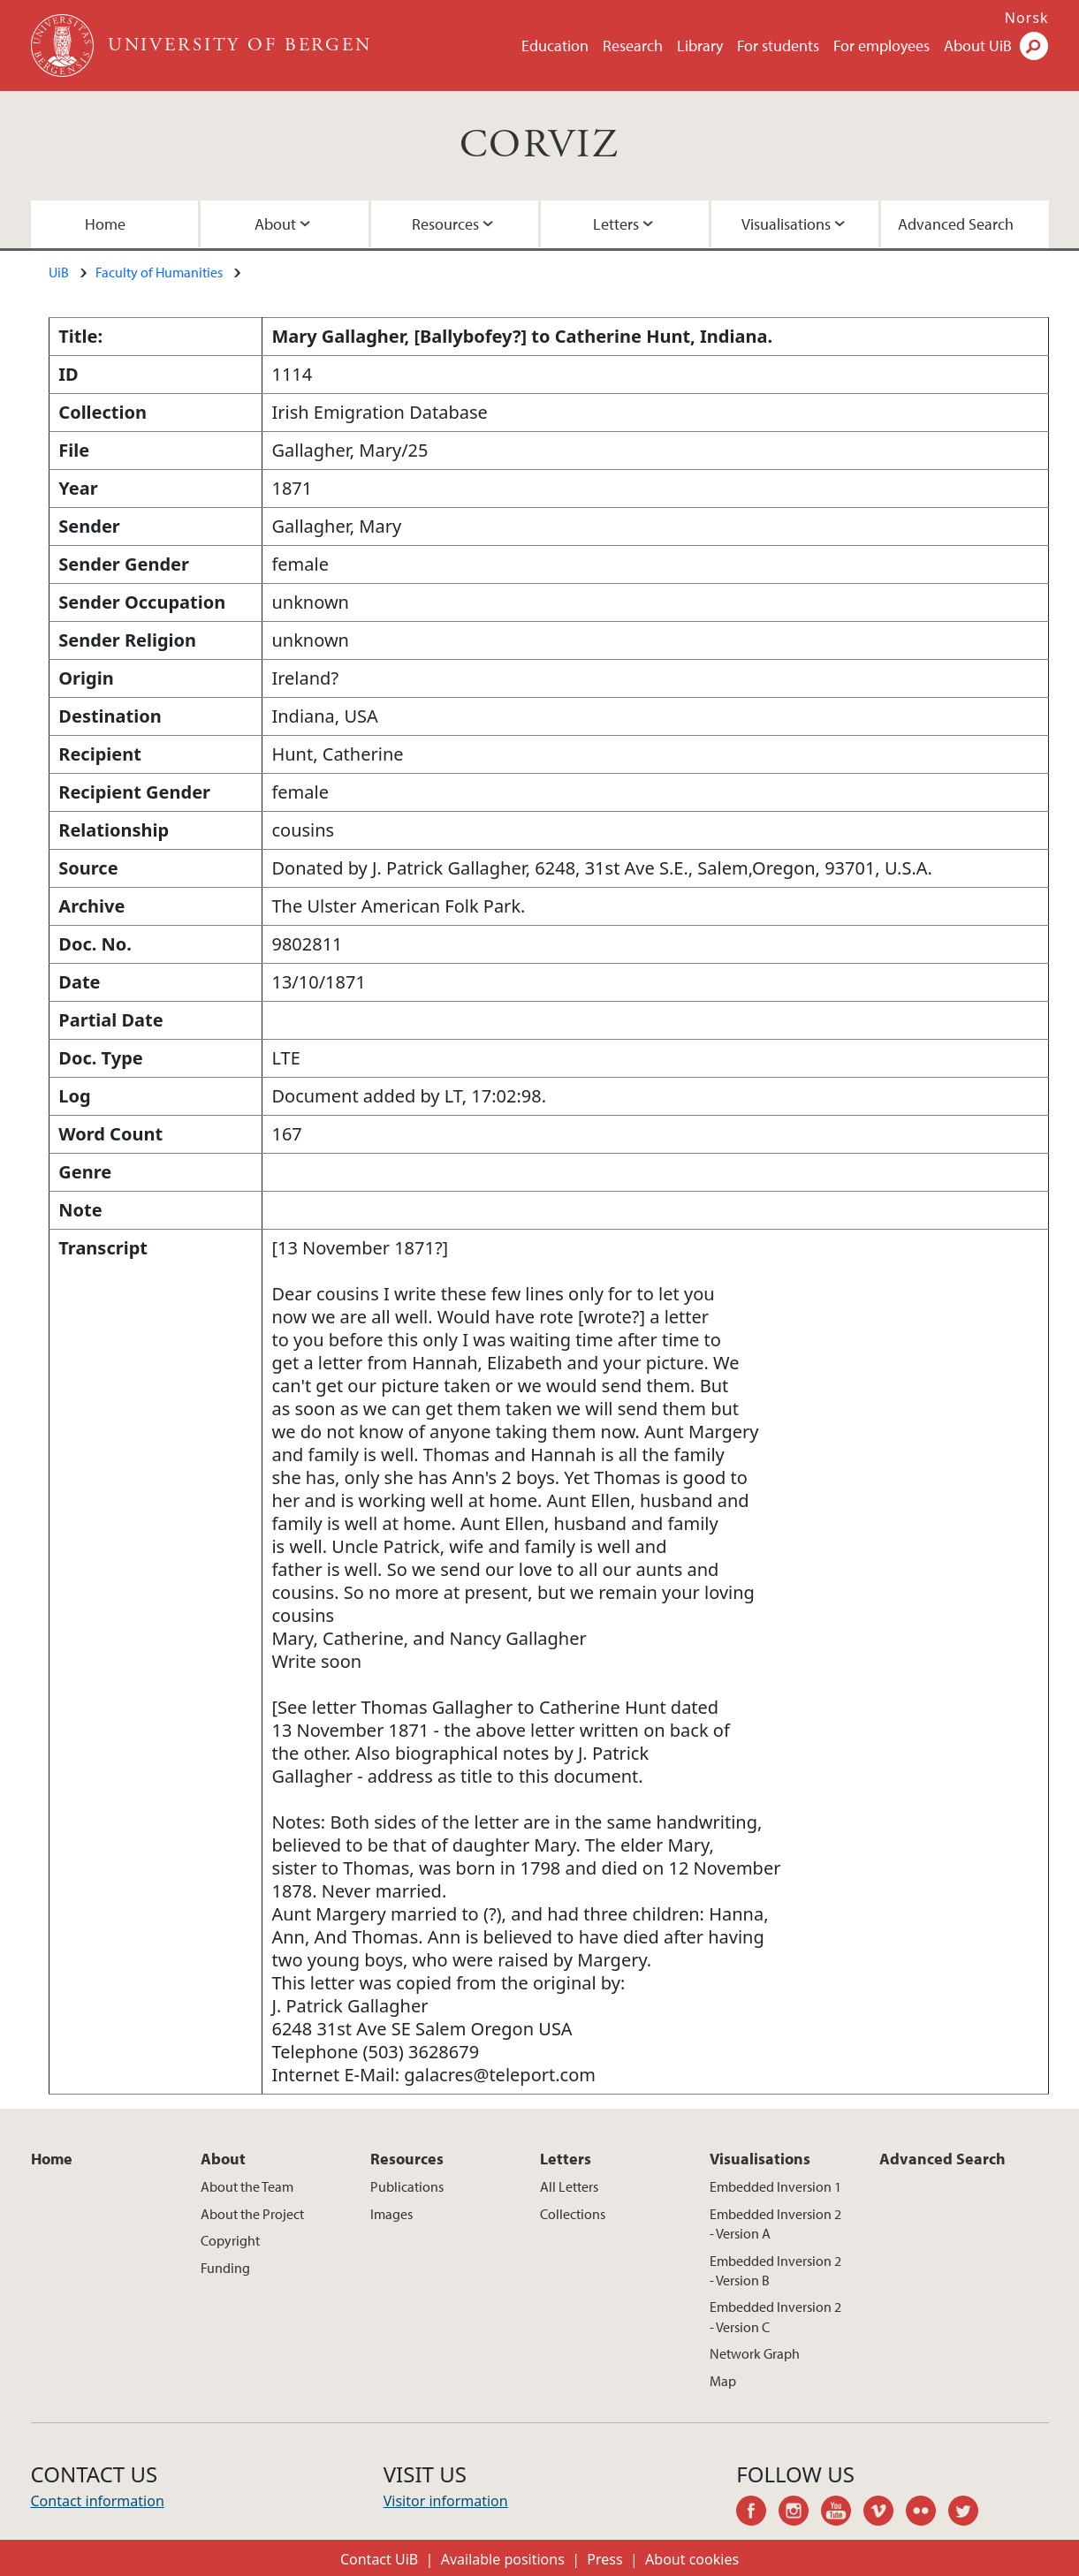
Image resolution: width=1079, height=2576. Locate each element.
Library (700, 45)
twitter (969, 2513)
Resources (445, 224)
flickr (927, 2513)
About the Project (252, 2214)
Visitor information (446, 2501)
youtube (842, 2513)
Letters (616, 224)
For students (778, 45)
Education (555, 45)
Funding (225, 2268)
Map (723, 2381)
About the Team (247, 2186)
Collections (572, 2214)
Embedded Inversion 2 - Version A (775, 2223)
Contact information (97, 2501)
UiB (59, 272)
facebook (757, 2513)
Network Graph (755, 2353)
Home (105, 224)
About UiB (978, 45)
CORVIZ (539, 145)
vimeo (884, 2513)
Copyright (230, 2240)
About (275, 224)
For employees (881, 45)
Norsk (1027, 17)
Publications (407, 2186)
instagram (800, 2513)
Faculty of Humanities (159, 272)
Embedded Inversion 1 (775, 2186)
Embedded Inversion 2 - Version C (775, 2316)
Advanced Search (956, 224)
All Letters (569, 2186)
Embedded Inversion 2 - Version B (775, 2270)
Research (633, 45)
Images (391, 2214)
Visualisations (786, 224)
